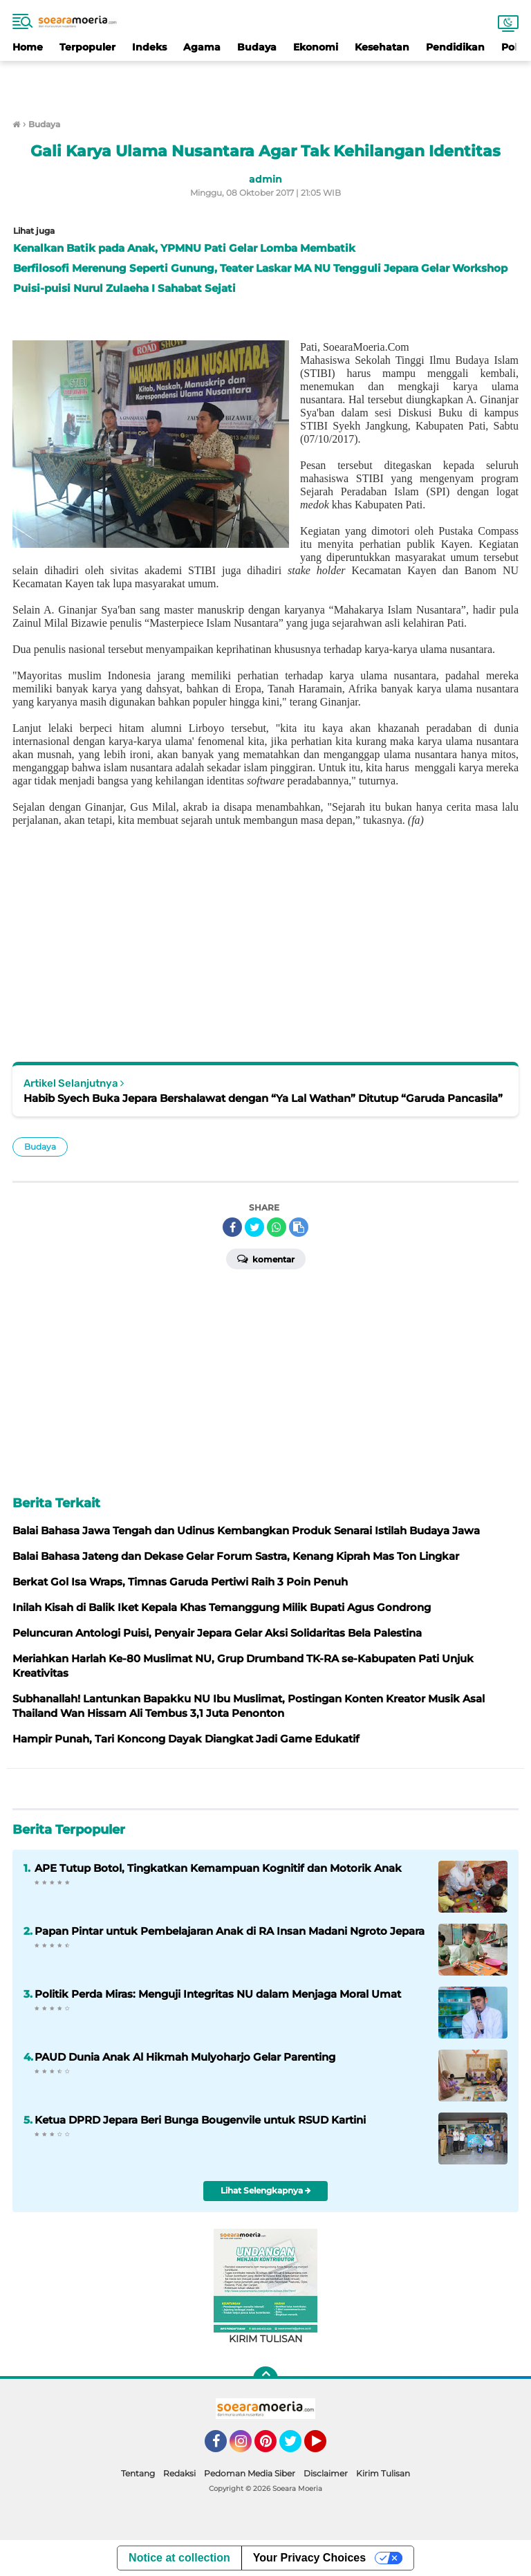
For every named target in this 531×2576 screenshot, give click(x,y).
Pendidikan (455, 47)
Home (27, 47)
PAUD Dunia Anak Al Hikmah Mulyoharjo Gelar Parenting (185, 2056)
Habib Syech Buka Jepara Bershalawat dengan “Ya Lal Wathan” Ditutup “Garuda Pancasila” (263, 1098)
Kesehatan (382, 47)
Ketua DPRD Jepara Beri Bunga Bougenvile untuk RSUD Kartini (200, 2119)
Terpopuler (87, 47)
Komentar (266, 1258)
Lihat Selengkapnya (266, 2190)
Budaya (257, 47)
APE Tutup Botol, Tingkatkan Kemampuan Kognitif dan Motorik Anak (218, 1868)
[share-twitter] (254, 1227)
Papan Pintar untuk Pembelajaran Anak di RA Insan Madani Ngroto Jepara (230, 1931)
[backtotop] (265, 2378)
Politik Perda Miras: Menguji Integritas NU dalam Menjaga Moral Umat (218, 1993)
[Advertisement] (265, 81)
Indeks (149, 47)
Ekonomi (315, 47)
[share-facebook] (232, 1227)
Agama (202, 47)
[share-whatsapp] (276, 1227)
